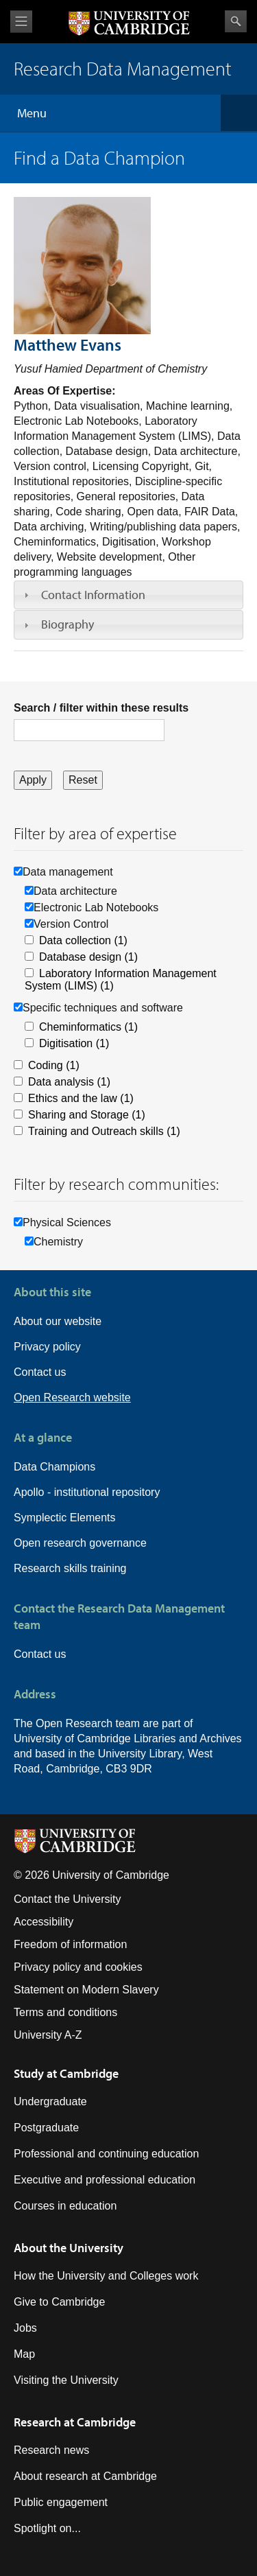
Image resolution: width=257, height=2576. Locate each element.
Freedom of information (70, 1944)
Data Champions (54, 1467)
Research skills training (70, 1568)
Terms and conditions (65, 2012)
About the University (68, 2248)
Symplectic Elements (65, 1517)
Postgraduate (46, 2127)
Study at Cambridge (66, 2073)
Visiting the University (66, 2380)
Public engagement (61, 2502)
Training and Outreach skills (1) (104, 1131)
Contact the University (67, 1899)
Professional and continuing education (106, 2153)
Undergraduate (50, 2101)
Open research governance (80, 1543)
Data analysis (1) (69, 1082)
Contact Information (93, 594)
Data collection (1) (83, 940)
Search (236, 21)
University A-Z (48, 2035)
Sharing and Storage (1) (86, 1115)
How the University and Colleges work (106, 2276)
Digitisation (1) (74, 1043)
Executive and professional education (104, 2180)
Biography (67, 624)
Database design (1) (88, 957)
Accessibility (43, 1922)
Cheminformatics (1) (88, 1027)
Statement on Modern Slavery (86, 1989)
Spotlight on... (47, 2528)
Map (24, 2354)
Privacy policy (47, 1347)
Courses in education (65, 2206)
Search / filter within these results (101, 708)
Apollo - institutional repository (87, 1492)
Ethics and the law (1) (81, 1098)
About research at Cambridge (85, 2476)
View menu (21, 21)
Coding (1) (53, 1065)
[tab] (128, 595)
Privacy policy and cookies (78, 1967)
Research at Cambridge (75, 2422)
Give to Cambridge (59, 2302)
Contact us (40, 1372)
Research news (51, 2450)
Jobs (25, 2328)
